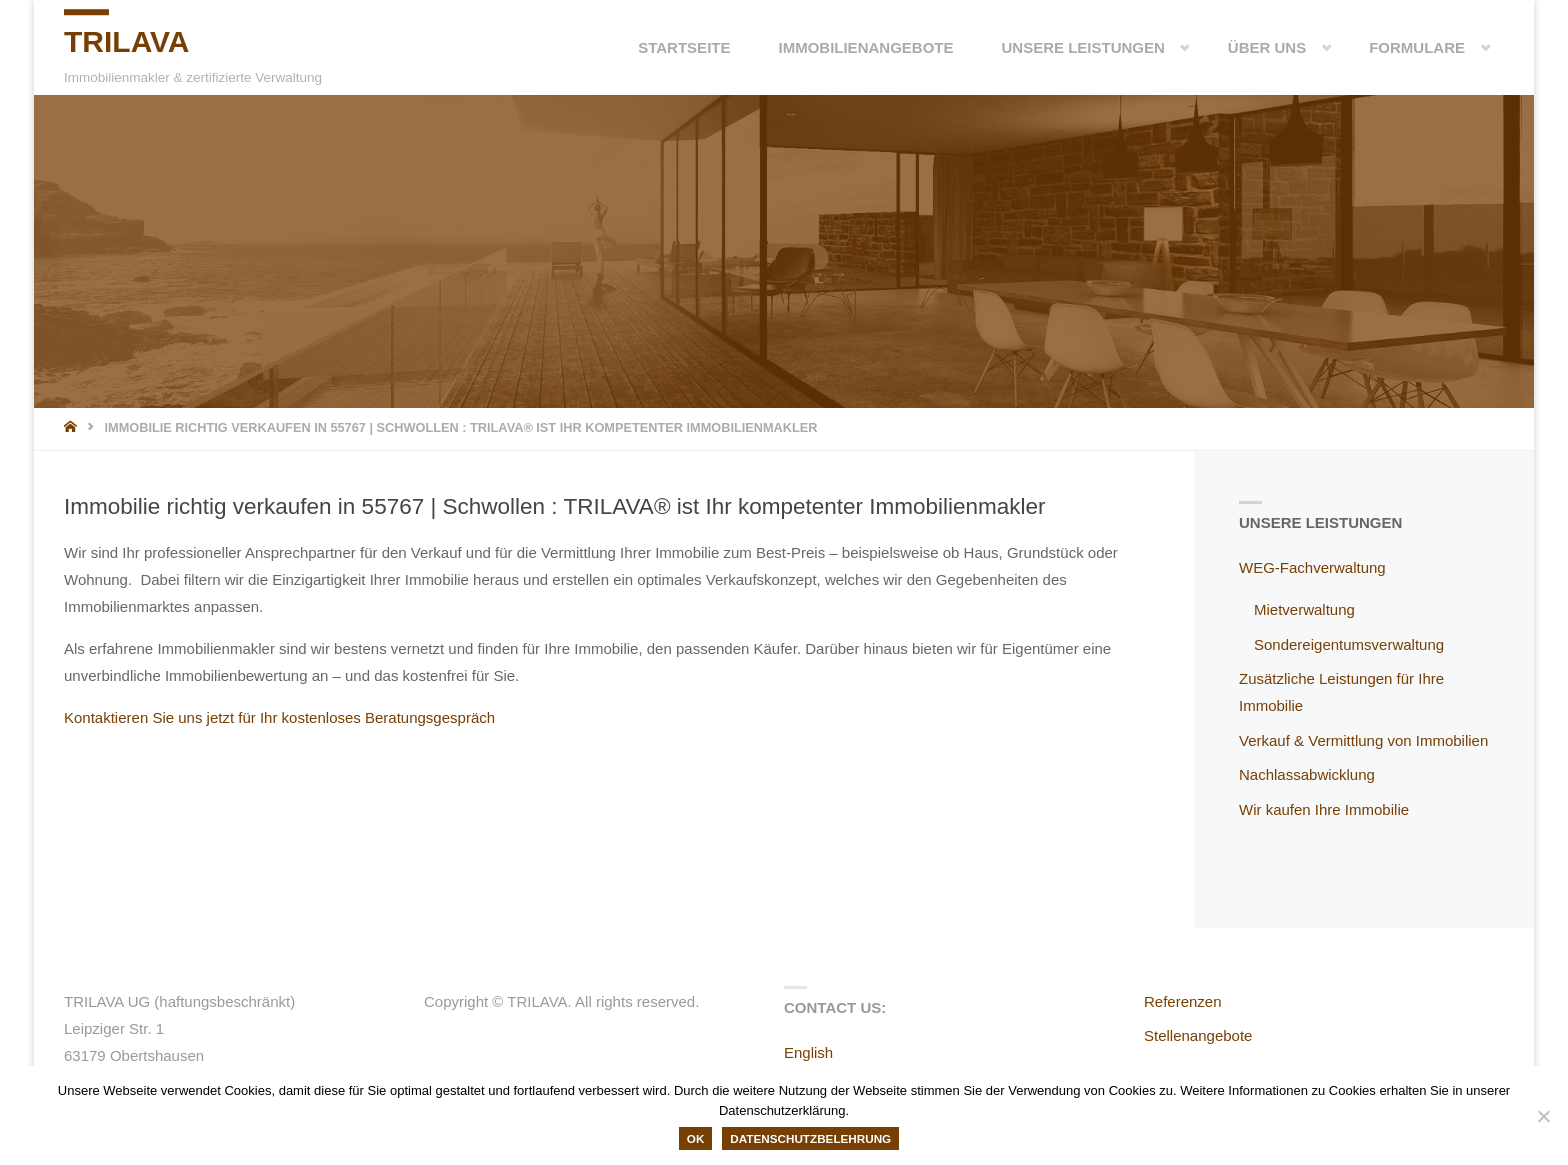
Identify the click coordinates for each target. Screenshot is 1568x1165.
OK (696, 1138)
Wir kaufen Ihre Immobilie (1324, 809)
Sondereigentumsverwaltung (1349, 644)
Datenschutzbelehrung (810, 1138)
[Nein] (1543, 1116)
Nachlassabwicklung (1307, 774)
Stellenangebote (1198, 1035)
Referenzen (1183, 1001)
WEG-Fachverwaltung (1312, 567)
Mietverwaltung (1304, 609)
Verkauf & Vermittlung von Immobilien (1363, 740)
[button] (1169, 47)
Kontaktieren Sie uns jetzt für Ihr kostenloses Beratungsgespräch (279, 717)
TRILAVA (127, 41)
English (808, 1052)
